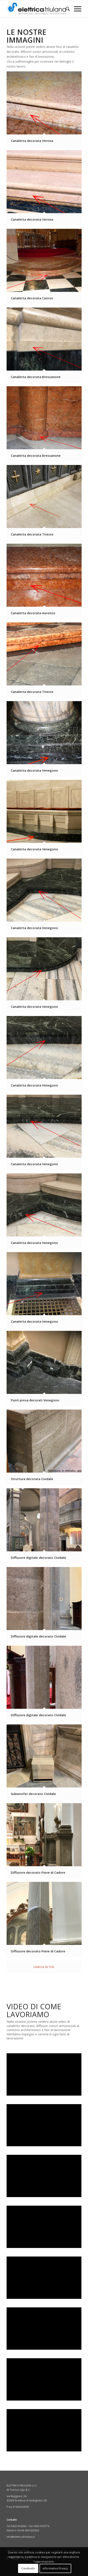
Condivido (28, 2568)
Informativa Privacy (55, 2568)
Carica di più (44, 1967)
